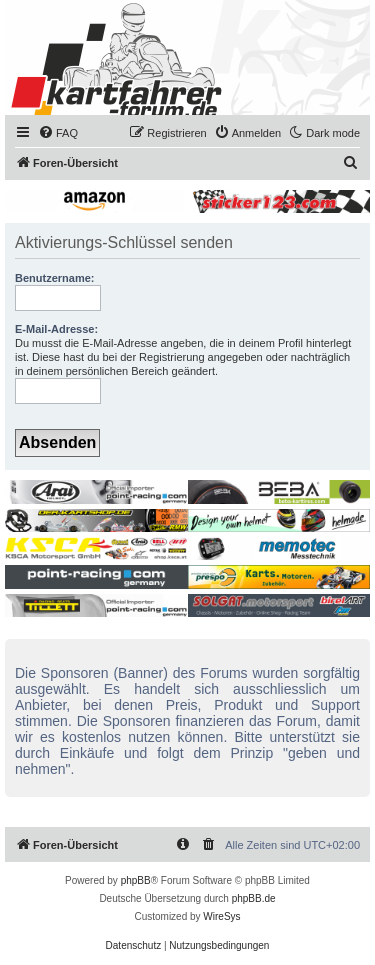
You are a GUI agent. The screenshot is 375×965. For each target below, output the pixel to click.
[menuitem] (58, 133)
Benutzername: (54, 278)
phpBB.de (254, 898)
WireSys (221, 916)
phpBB (136, 880)
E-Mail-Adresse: (56, 329)
